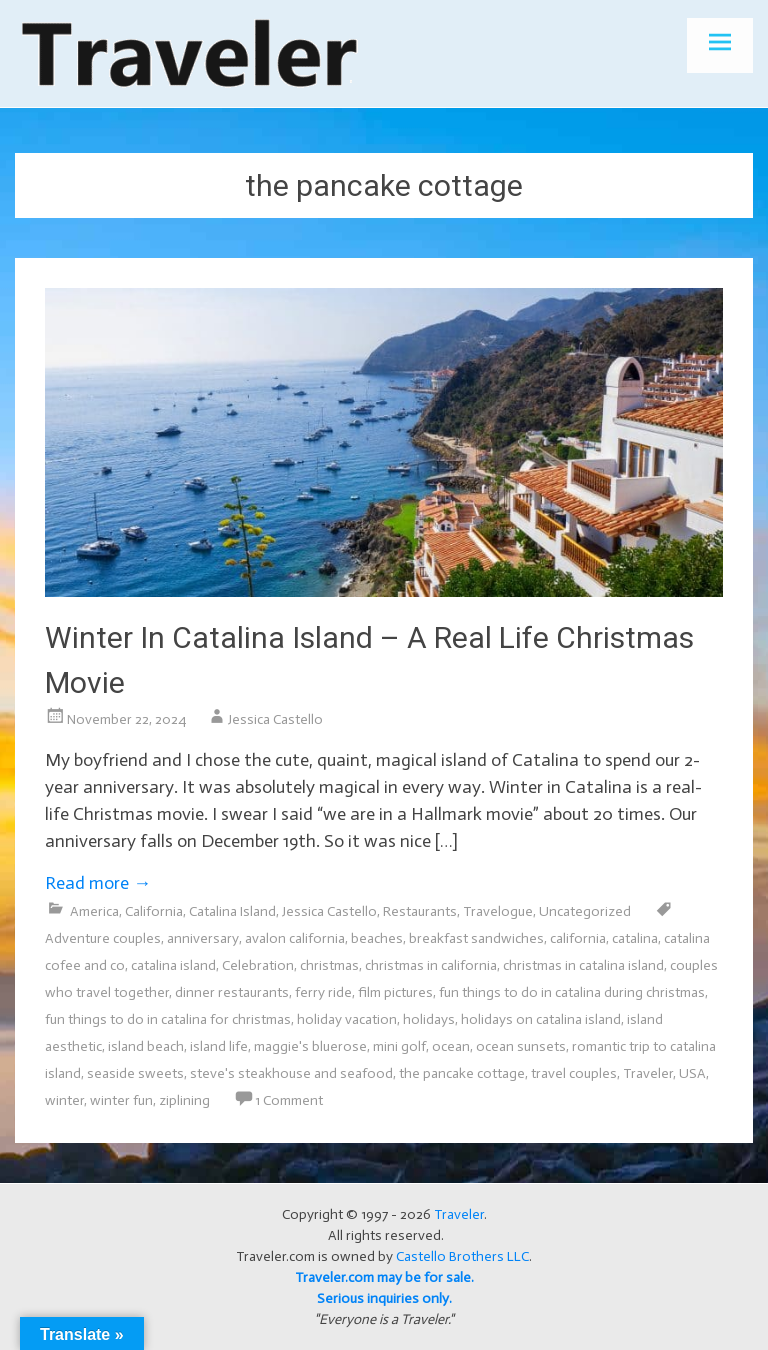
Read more (98, 883)
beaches (377, 938)
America (94, 911)
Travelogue (498, 911)
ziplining (184, 1100)
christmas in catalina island (583, 965)
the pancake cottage (462, 1073)
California (154, 911)
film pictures (395, 992)
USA (692, 1073)
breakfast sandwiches (476, 938)
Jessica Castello (275, 719)
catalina (635, 938)
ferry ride (323, 992)
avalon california (295, 938)
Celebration (258, 965)
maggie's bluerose (310, 1046)
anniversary (203, 938)
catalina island (173, 965)
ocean (451, 1046)
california (578, 938)
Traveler (648, 1073)
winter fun (121, 1100)
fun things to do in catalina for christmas (168, 1019)
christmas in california (431, 965)
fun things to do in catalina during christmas (572, 992)
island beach (146, 1046)
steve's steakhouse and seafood (291, 1073)
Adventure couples (103, 938)
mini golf (399, 1046)
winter (64, 1100)
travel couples (574, 1073)
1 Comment (289, 1100)
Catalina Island (232, 911)
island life (219, 1046)
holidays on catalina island (541, 1019)
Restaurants (420, 911)
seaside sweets (135, 1073)
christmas (329, 965)
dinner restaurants (232, 992)
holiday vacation (347, 1019)
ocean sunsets (521, 1046)
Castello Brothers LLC (462, 1256)
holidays (429, 1019)
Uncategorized (585, 911)
